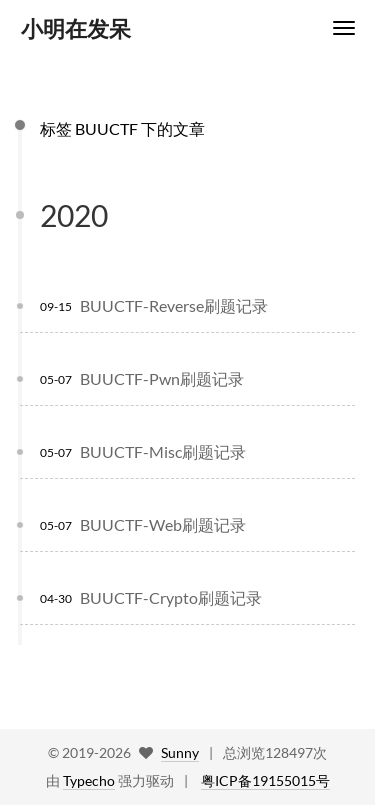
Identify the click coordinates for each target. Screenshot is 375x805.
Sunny (180, 752)
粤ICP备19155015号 (265, 780)
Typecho (89, 780)
